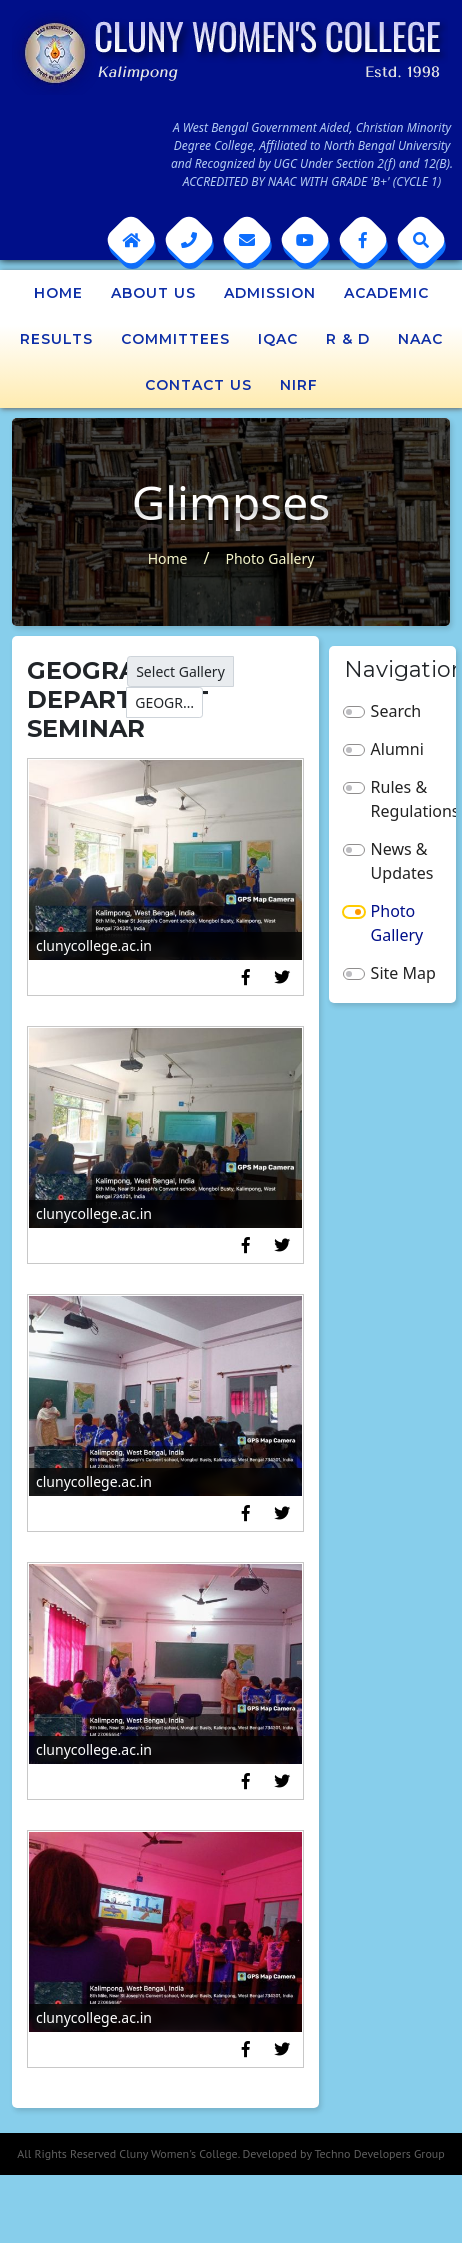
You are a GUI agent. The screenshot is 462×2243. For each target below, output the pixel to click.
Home (58, 293)
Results (56, 339)
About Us (153, 293)
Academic (386, 293)
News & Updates (402, 861)
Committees (175, 339)
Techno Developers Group (379, 2153)
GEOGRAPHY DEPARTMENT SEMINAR (169, 702)
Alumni (397, 749)
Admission (270, 293)
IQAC (278, 339)
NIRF (299, 385)
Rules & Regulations (406, 799)
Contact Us (198, 385)
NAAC (420, 339)
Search (396, 711)
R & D (348, 339)
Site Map (403, 973)
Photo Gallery (269, 558)
